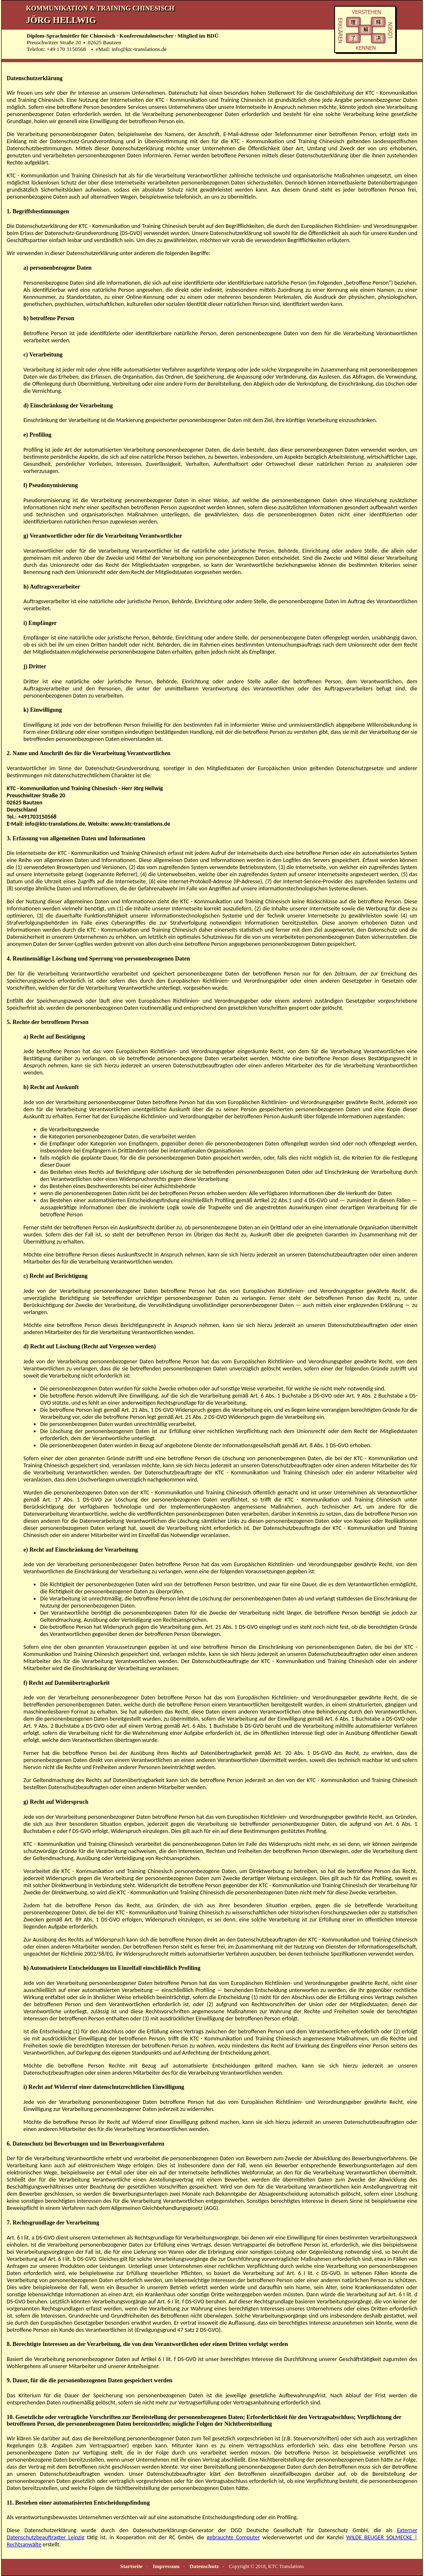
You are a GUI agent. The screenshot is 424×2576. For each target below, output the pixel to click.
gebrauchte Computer (233, 2537)
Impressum (166, 2566)
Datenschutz (204, 2566)
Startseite (131, 2566)
